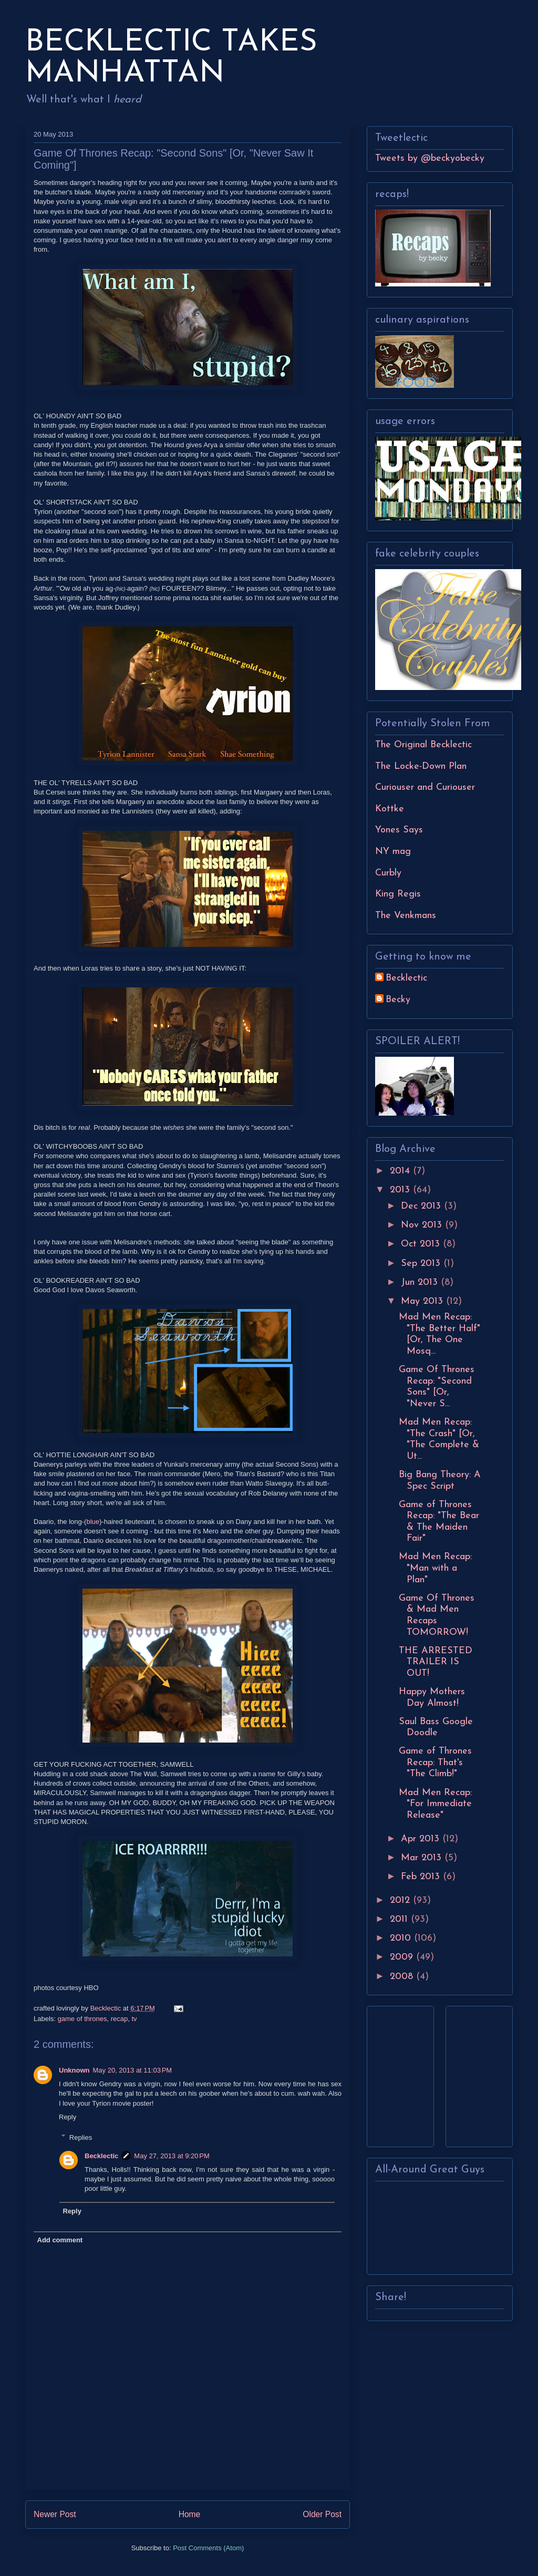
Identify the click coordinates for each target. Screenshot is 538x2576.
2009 (403, 1957)
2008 (403, 1977)
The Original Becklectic (423, 745)
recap (119, 2019)
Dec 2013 (422, 1206)
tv (134, 2019)
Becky (398, 1000)
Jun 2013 (421, 1282)
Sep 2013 (422, 1264)
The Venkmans (405, 916)
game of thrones (82, 2019)
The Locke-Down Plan (421, 766)
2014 (401, 1171)
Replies (80, 2137)
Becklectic (101, 2156)
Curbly (388, 873)
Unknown (74, 2070)
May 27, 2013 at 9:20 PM (171, 2156)
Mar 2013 (422, 1858)
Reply (67, 2117)
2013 (401, 1190)
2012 (401, 1900)
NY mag (393, 852)
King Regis (398, 894)
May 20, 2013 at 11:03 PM (132, 2070)
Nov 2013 (423, 1225)
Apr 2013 (421, 1839)
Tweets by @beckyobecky (429, 158)
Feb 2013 (422, 1877)
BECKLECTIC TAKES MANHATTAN (171, 58)
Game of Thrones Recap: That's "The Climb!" (435, 1762)
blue (92, 1522)
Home (190, 2514)
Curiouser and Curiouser (425, 787)
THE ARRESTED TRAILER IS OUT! (435, 1662)
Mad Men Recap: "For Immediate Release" (435, 1804)
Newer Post (55, 2514)
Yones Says (399, 830)
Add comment (60, 2240)
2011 (400, 1919)
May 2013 (423, 1301)
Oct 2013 (422, 1244)
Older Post (322, 2514)
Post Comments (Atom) (208, 2548)
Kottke (389, 809)
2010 (402, 1938)
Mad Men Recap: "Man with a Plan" (435, 1568)
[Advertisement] (406, 2073)
